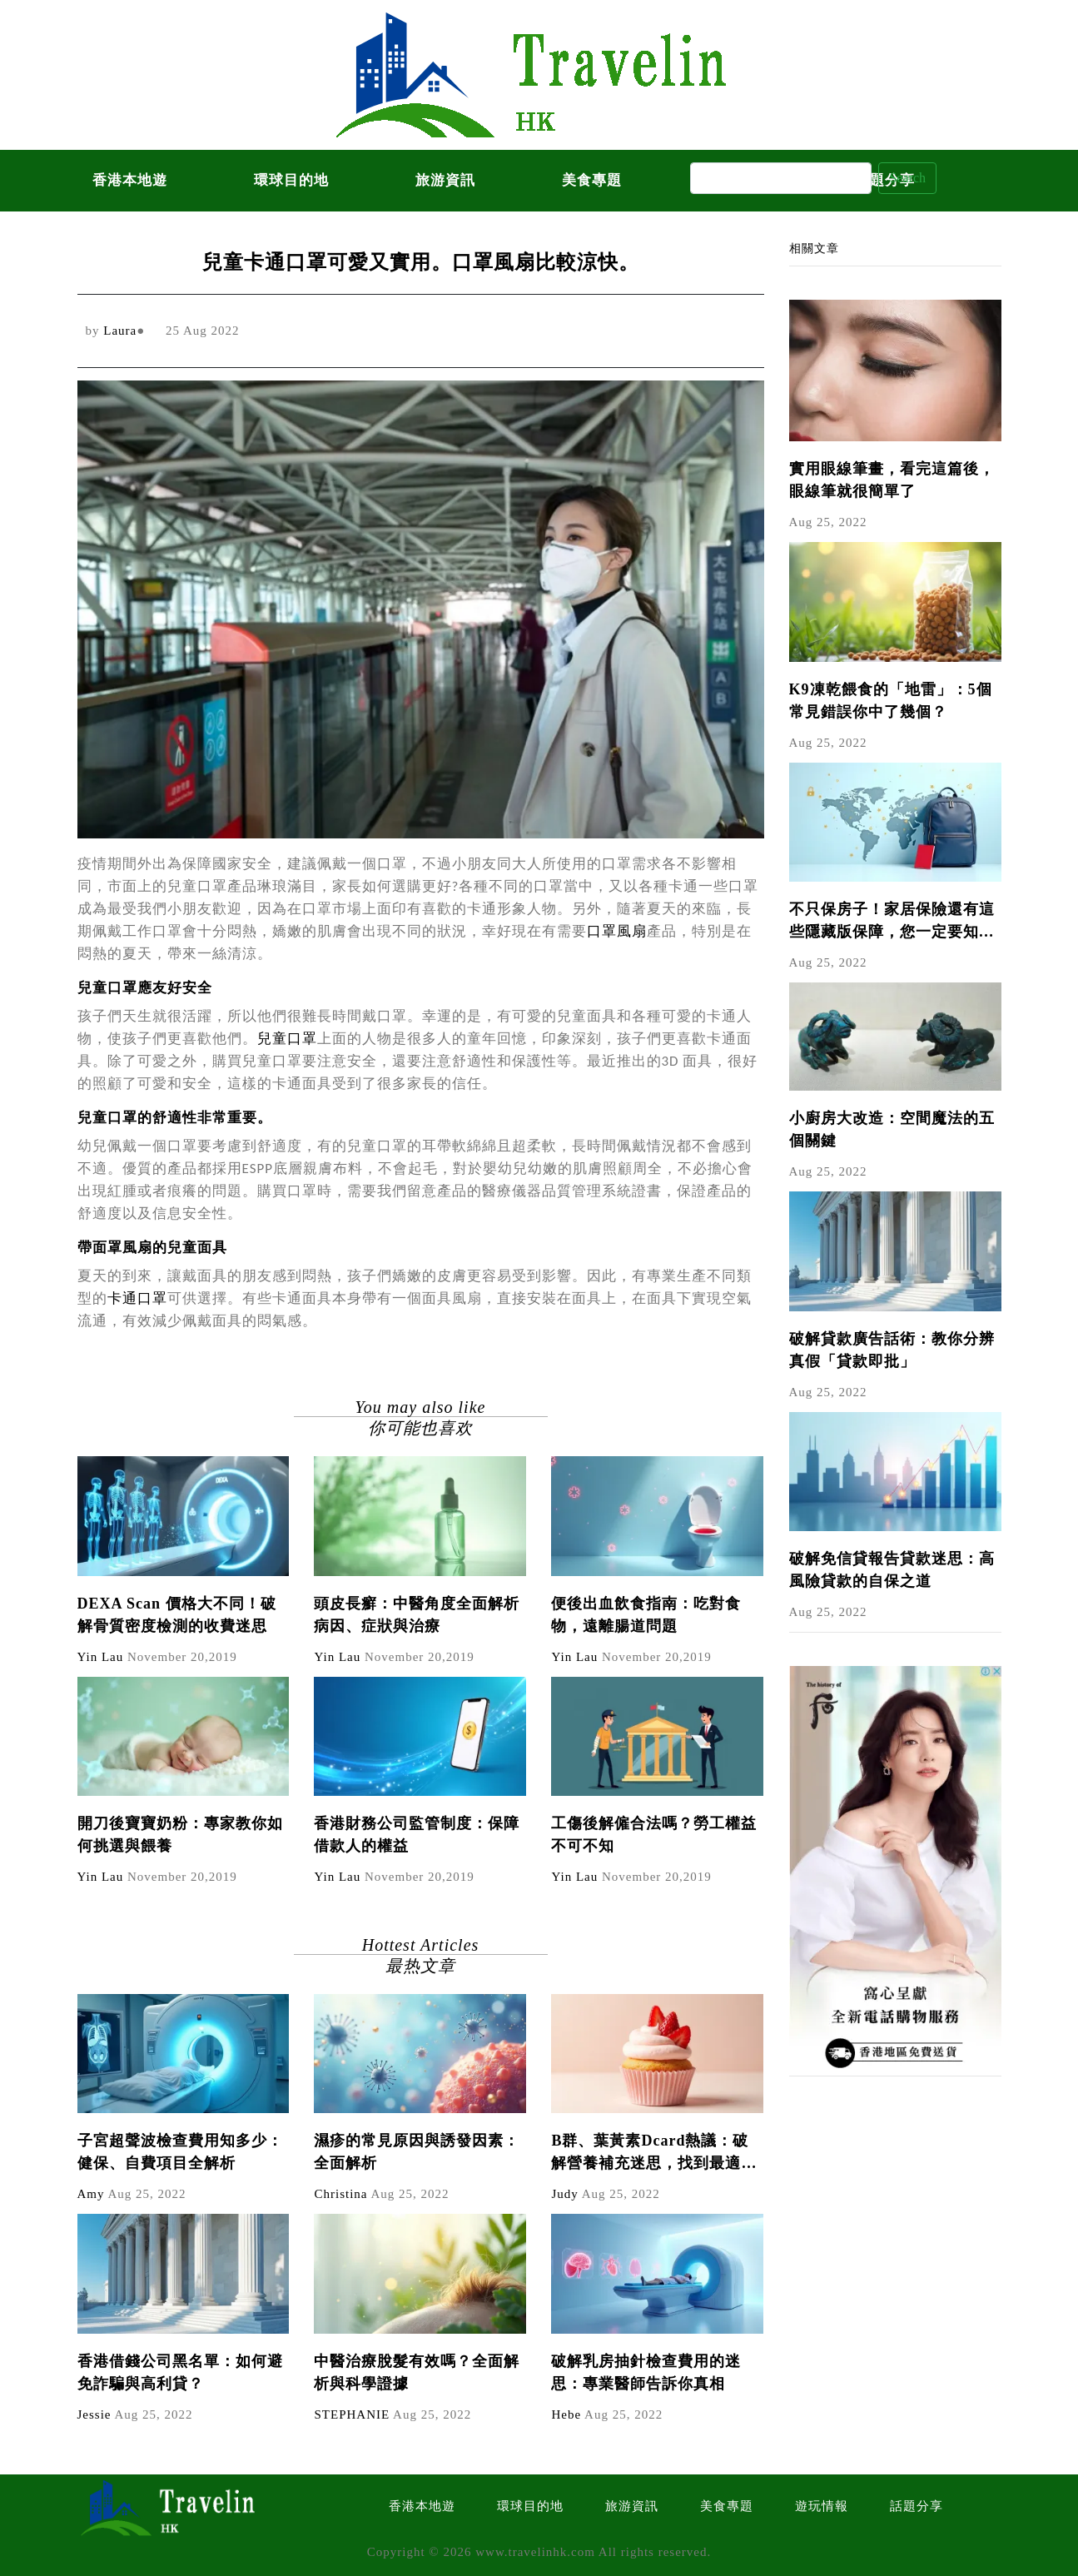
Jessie (94, 2414)
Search (907, 178)
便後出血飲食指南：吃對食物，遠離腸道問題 (646, 1614)
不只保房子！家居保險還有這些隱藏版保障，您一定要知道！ (892, 922)
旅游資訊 (445, 180)
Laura (120, 330)
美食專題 (592, 180)
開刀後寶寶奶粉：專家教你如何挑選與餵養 (180, 1834)
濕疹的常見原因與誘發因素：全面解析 (416, 2151)
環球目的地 (291, 180)
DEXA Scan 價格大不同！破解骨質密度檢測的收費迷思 (176, 1614)
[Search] (781, 178)
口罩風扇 (617, 931)
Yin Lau (100, 1656)
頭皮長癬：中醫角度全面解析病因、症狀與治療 (416, 1614)
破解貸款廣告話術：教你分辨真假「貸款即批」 (892, 1350)
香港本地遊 (129, 180)
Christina (340, 2194)
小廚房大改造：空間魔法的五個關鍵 (892, 1129)
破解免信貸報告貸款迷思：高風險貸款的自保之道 (892, 1569)
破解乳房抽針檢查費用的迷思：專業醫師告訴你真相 (646, 2372)
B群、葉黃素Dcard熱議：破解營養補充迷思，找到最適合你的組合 (654, 2153)
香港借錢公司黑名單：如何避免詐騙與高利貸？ (180, 2372)
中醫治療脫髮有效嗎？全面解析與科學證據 (416, 2372)
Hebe (566, 2414)
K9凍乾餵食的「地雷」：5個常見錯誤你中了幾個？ (890, 700)
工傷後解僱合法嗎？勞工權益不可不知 (654, 1834)
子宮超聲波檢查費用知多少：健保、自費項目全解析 (180, 2151)
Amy (91, 2194)
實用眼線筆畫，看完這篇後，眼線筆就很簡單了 (892, 480)
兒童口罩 (287, 1038)
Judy (564, 2194)
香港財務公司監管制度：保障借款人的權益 (416, 1834)
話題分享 (916, 2506)
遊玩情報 (821, 2506)
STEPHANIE (352, 2414)
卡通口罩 (137, 1298)
